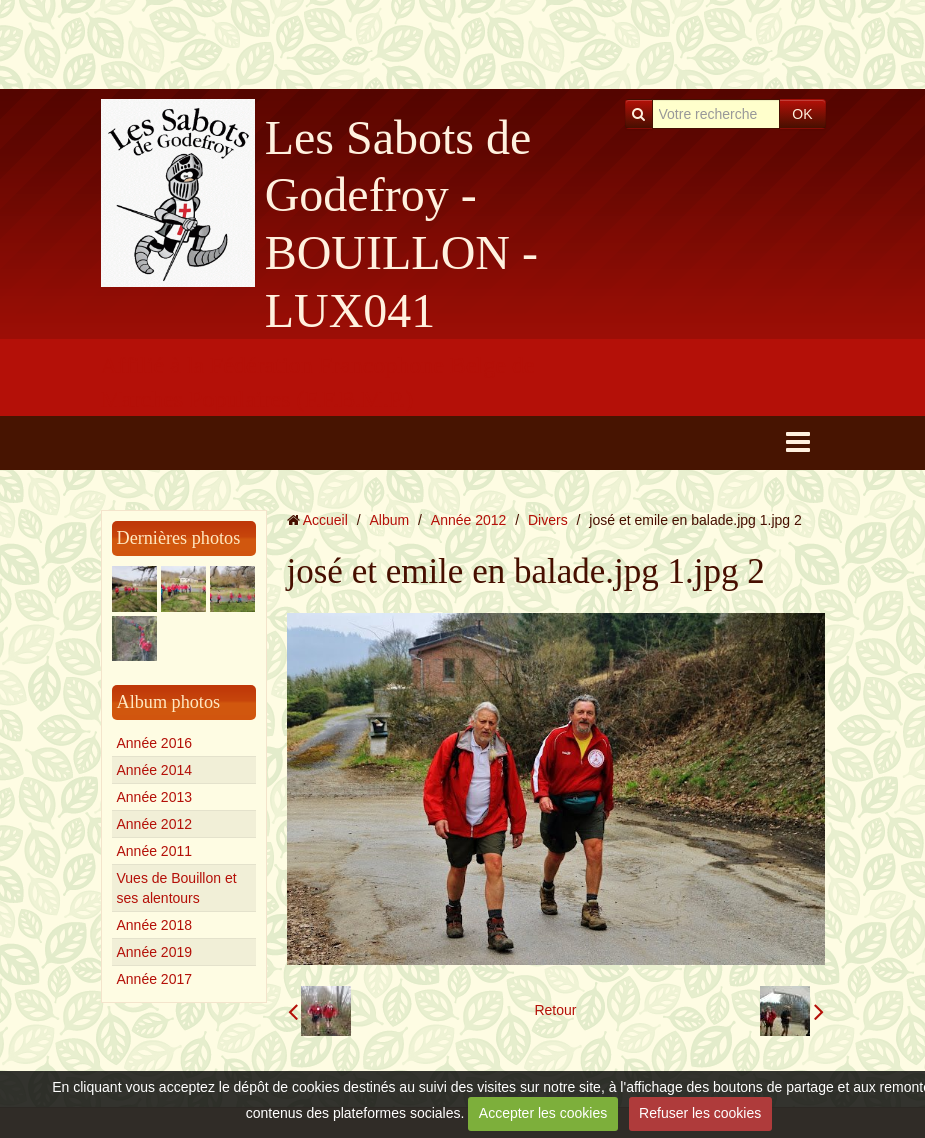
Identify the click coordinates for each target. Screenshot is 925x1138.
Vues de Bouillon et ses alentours (177, 888)
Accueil (325, 520)
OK (802, 114)
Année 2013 (155, 797)
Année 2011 (155, 851)
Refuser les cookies (700, 1113)
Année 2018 (155, 925)
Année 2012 (155, 824)
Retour (555, 1010)
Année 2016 (155, 743)
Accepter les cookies (543, 1113)
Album (389, 520)
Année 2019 (155, 952)
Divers (548, 520)
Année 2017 (155, 979)
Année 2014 (155, 770)
